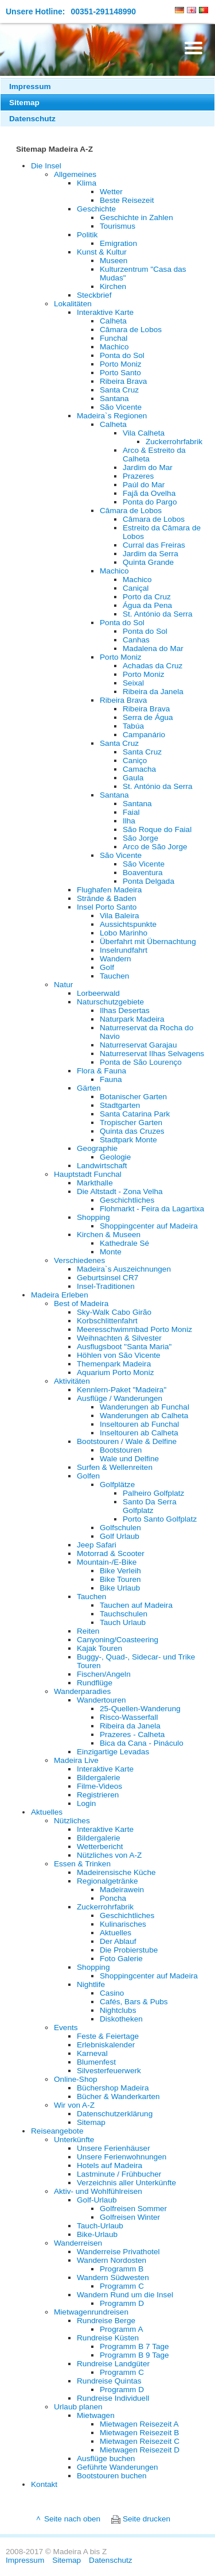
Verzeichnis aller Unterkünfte (126, 2182)
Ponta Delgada (148, 881)
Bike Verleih (120, 1570)
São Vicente (121, 407)
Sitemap (24, 102)
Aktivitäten (72, 1381)
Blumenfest (96, 2062)
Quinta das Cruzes (132, 1131)
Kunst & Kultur (102, 252)
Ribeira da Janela (153, 691)
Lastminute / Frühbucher (119, 2174)
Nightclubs (118, 2010)
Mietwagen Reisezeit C (139, 2441)
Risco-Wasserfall (129, 1717)
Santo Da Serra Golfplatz (150, 1506)
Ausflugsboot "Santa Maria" (124, 1346)
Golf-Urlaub (97, 2200)
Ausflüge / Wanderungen (119, 1398)
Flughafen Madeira (109, 889)
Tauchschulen (123, 1613)
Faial (131, 812)
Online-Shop (75, 2079)
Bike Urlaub (120, 1588)
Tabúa (133, 726)
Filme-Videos (99, 1786)
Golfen (88, 1476)
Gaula (133, 777)
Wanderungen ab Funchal (144, 1407)
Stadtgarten (120, 1105)
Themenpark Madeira (114, 1364)
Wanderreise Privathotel (118, 2251)
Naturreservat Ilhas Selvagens (152, 1053)
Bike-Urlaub (97, 2234)
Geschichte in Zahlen (136, 217)
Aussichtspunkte (128, 924)
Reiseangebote (57, 2131)
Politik (87, 234)
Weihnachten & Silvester (119, 1338)
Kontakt (44, 2484)
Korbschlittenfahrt (107, 1320)
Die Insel (46, 165)
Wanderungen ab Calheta (144, 1415)
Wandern (115, 958)
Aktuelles (46, 1812)
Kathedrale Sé (124, 1243)
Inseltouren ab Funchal (139, 1424)
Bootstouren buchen (112, 2475)
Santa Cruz (119, 390)
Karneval (92, 2053)
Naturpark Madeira (132, 1019)
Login (86, 1803)
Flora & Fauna (101, 1070)
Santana (114, 398)
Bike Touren (120, 1579)
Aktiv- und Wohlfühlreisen (98, 2191)
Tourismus (117, 226)
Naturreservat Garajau (138, 1045)
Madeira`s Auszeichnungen (124, 1269)
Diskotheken (121, 2019)
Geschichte (96, 209)
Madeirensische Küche (116, 1872)
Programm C (122, 2286)
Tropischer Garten (131, 1122)
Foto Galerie (121, 1958)
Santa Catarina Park (135, 1114)
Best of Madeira (81, 1303)
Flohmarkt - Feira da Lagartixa (152, 1208)
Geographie (97, 1148)
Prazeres (138, 476)
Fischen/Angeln (104, 1674)
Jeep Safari (96, 1545)
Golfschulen (120, 1527)
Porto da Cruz (147, 596)
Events (66, 2027)
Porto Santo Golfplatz (160, 1519)
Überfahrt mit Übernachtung (148, 941)
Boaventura (143, 872)
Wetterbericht (100, 1846)
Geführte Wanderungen (117, 2467)
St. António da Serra (158, 614)
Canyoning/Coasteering (117, 1639)
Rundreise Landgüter (113, 2363)
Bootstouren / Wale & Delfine (127, 1441)
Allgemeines (75, 174)
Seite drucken (146, 2519)
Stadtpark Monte (128, 1139)
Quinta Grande (148, 562)
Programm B (121, 2269)
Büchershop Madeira (112, 2088)
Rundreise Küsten (108, 2338)
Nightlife (91, 1984)
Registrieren (98, 1795)
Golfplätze (117, 1484)
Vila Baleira (119, 915)
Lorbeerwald (98, 993)
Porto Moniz (121, 364)
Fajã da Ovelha (149, 493)
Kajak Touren (99, 1648)
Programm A (121, 2329)
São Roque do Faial (157, 829)
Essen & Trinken (82, 1863)
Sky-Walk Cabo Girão (114, 1312)
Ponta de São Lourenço (141, 1062)
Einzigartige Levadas (113, 1751)
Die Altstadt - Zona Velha (120, 1191)
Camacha (139, 769)
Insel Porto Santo (106, 907)
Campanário (144, 734)
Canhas (136, 640)
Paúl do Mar (144, 484)
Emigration (118, 243)
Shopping (93, 1217)
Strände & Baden (106, 898)
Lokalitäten (73, 303)
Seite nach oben (72, 2519)
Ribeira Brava (123, 381)
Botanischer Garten (133, 1096)
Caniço (135, 760)
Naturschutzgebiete (110, 1002)
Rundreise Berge (106, 2320)
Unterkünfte (74, 2139)
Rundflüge (94, 1682)
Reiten (88, 1631)
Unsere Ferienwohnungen (121, 2157)
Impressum (30, 86)
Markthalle (95, 1183)
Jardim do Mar (148, 467)
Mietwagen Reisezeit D (139, 2450)
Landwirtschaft (102, 1165)
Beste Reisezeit (127, 200)
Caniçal (135, 588)
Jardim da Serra (150, 553)
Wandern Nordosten (111, 2260)
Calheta (113, 321)
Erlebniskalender (106, 2044)
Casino (112, 1993)
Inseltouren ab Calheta (139, 1432)
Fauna (111, 1079)
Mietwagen (96, 2415)
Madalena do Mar (153, 648)
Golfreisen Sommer (133, 2208)
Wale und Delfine (129, 1458)
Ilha (129, 821)
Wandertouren (101, 1700)
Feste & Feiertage (108, 2036)
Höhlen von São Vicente (119, 1355)
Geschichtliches (127, 1200)
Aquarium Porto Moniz (115, 1372)
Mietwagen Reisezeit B (139, 2432)
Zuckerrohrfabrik (174, 441)
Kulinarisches (123, 1924)
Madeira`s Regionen (112, 415)
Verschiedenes (79, 1260)
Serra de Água (148, 717)
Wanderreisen (78, 2243)
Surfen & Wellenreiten (115, 1467)
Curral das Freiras (154, 545)
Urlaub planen (78, 2406)
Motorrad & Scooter (110, 1553)
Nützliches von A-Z (109, 1855)
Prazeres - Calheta (132, 1734)
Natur (63, 984)
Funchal (113, 338)
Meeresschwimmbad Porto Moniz (134, 1329)
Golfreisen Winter (130, 2217)
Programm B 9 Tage (134, 2355)
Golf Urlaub (119, 1536)
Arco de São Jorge (155, 846)
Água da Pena (147, 605)
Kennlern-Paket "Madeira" (121, 1389)
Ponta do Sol (122, 355)
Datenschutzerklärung (115, 2113)
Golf (107, 967)
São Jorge (140, 838)
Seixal (133, 683)
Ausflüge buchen (106, 2458)
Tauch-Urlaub (100, 2225)
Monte (111, 1251)
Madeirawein (122, 1889)
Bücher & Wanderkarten (118, 2096)
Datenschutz (32, 118)
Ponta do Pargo (150, 502)
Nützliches (72, 1820)
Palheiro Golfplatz (153, 1493)
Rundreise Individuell (113, 2398)
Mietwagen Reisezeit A (139, 2424)
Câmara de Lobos (131, 329)
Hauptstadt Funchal (88, 1174)
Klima (86, 183)
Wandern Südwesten (113, 2277)
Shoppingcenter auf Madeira (149, 1226)
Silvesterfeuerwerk (109, 2070)
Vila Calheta (144, 433)
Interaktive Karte (105, 312)
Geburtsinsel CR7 (107, 1277)
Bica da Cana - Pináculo (141, 1743)
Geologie (115, 1157)
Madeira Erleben (59, 1295)
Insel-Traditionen (106, 1286)
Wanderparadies (82, 1691)
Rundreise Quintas (109, 2381)
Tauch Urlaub (123, 1622)
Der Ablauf (118, 1941)
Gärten (89, 1088)
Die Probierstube (129, 1950)
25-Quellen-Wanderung (140, 1708)
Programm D (122, 2303)
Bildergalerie (98, 1777)
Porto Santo (120, 372)
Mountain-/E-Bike (106, 1562)
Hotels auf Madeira (109, 2165)
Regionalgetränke (107, 1881)
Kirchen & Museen (108, 1234)
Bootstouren (121, 1450)
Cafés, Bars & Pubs (134, 2001)
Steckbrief (94, 295)
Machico (114, 346)
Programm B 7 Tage (134, 2346)
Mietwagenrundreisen (91, 2312)
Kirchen (113, 286)
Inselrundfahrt (123, 950)
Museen (113, 260)
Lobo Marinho (123, 933)
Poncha (113, 1898)
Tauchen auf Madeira (136, 1605)
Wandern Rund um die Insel (125, 2294)
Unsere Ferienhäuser (113, 2148)
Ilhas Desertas (125, 1010)
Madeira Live (76, 1760)
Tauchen (114, 976)
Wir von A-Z (74, 2105)
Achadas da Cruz (152, 665)
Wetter (111, 191)
